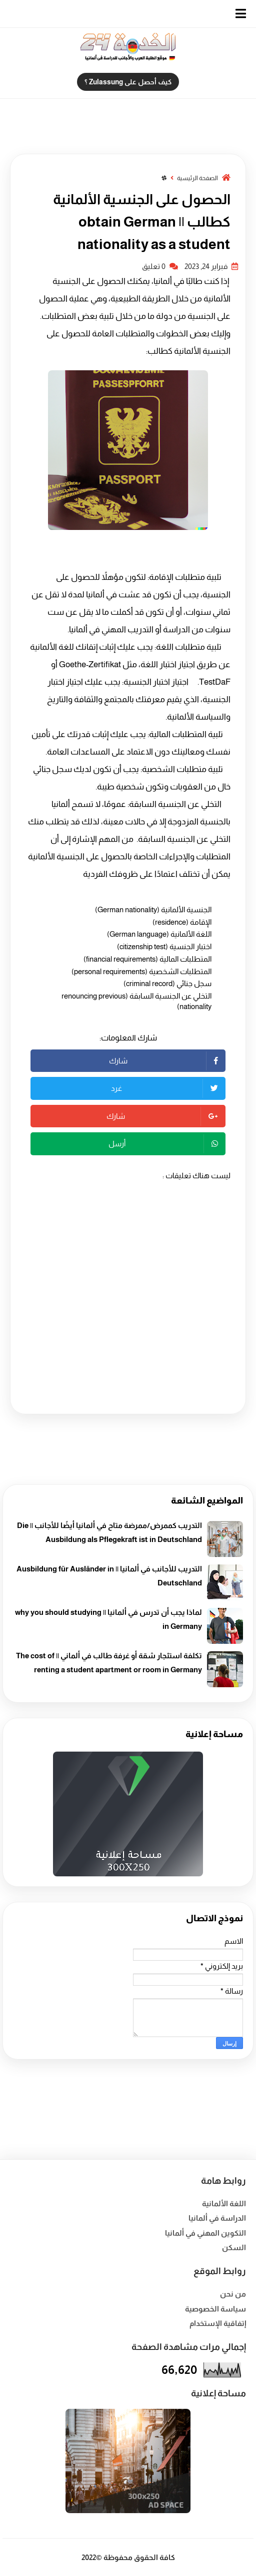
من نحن (233, 2294)
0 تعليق (160, 266)
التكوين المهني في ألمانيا (205, 2233)
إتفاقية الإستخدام (218, 2323)
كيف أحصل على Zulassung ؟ (128, 82)
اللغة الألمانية (224, 2203)
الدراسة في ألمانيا (217, 2218)
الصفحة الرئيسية (197, 178)
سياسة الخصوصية (215, 2309)
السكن (234, 2247)
